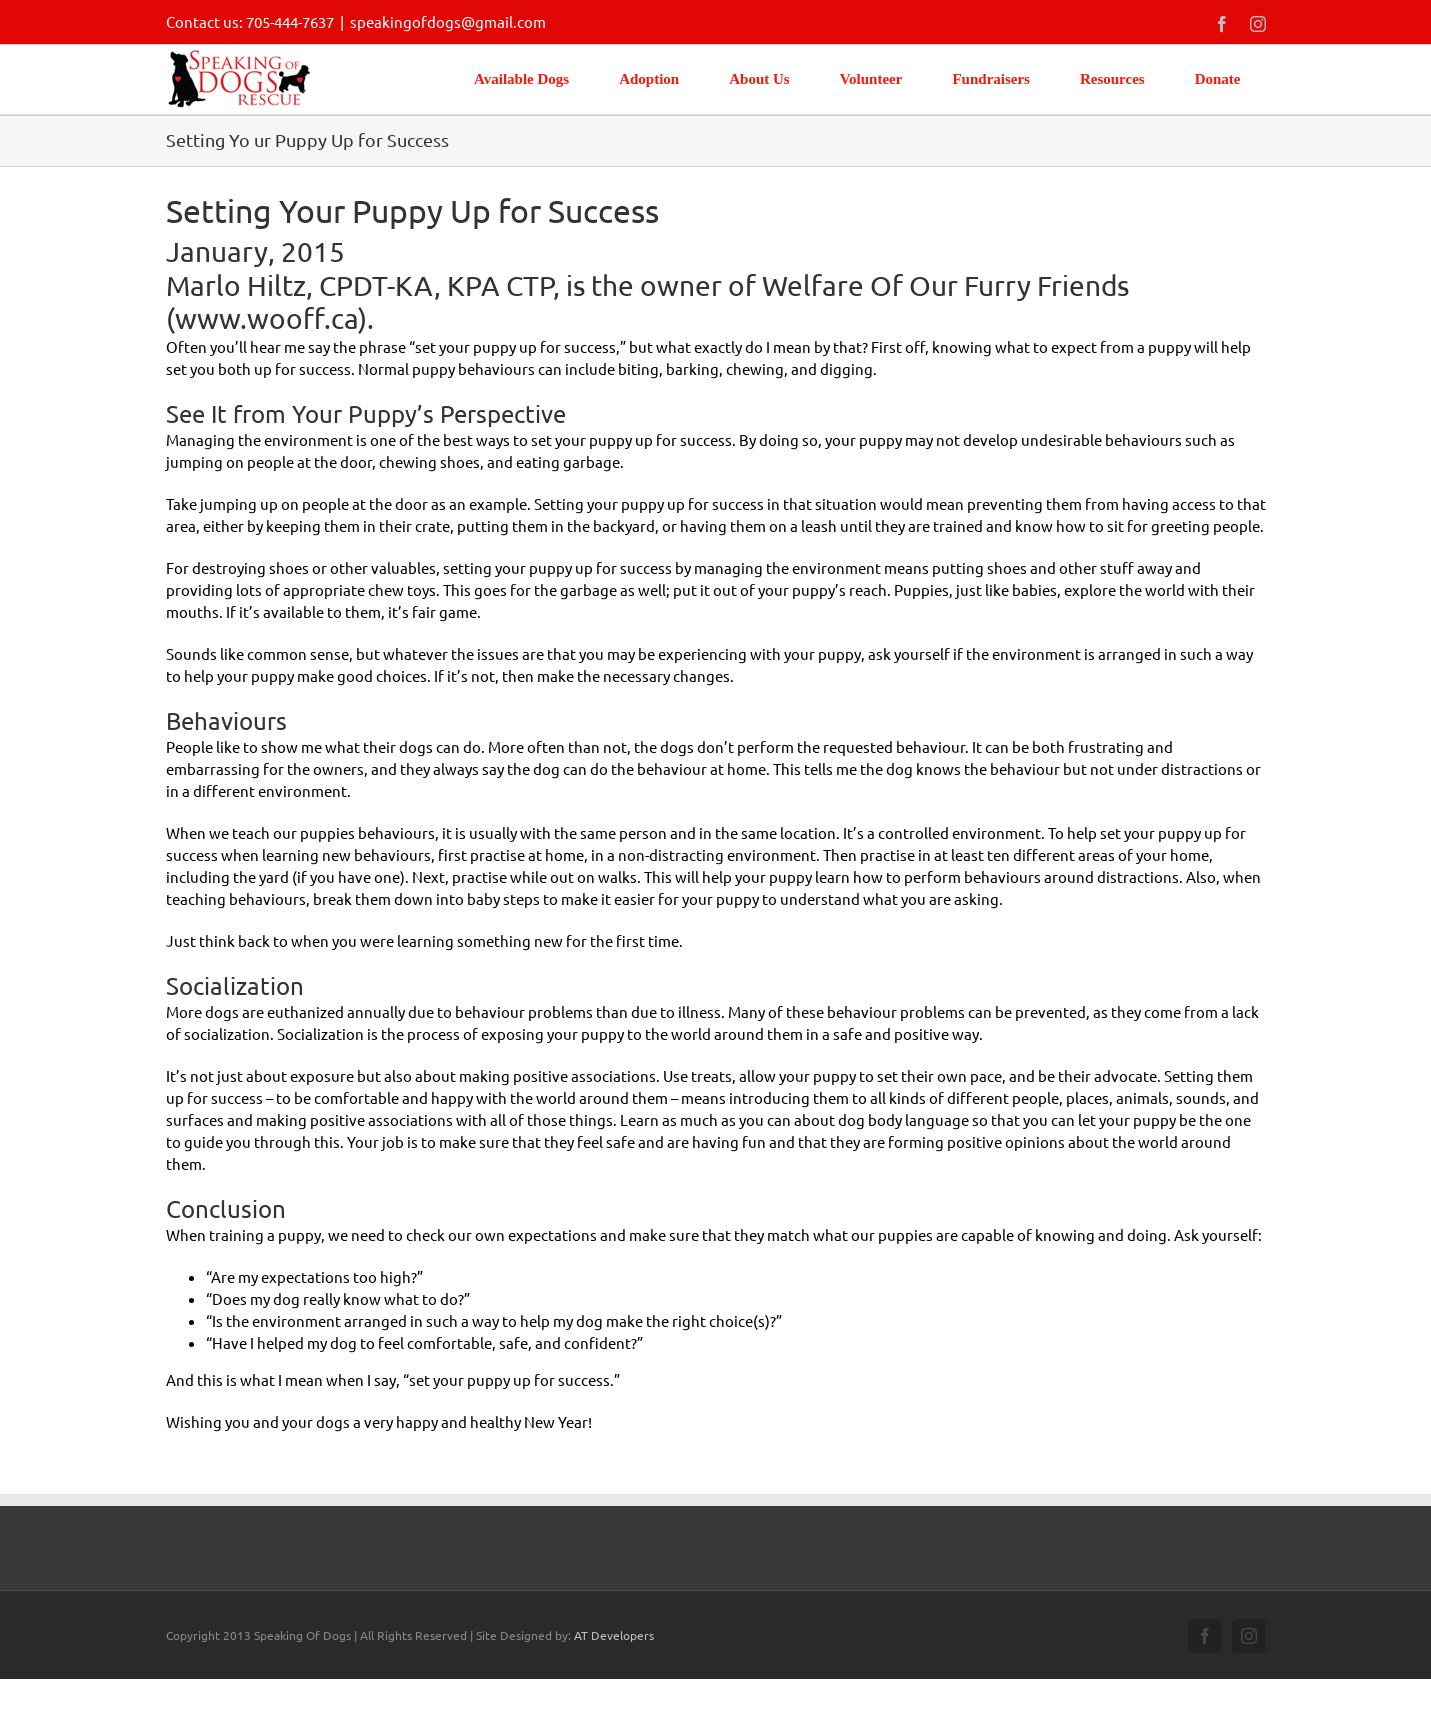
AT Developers (614, 1635)
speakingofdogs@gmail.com (448, 21)
